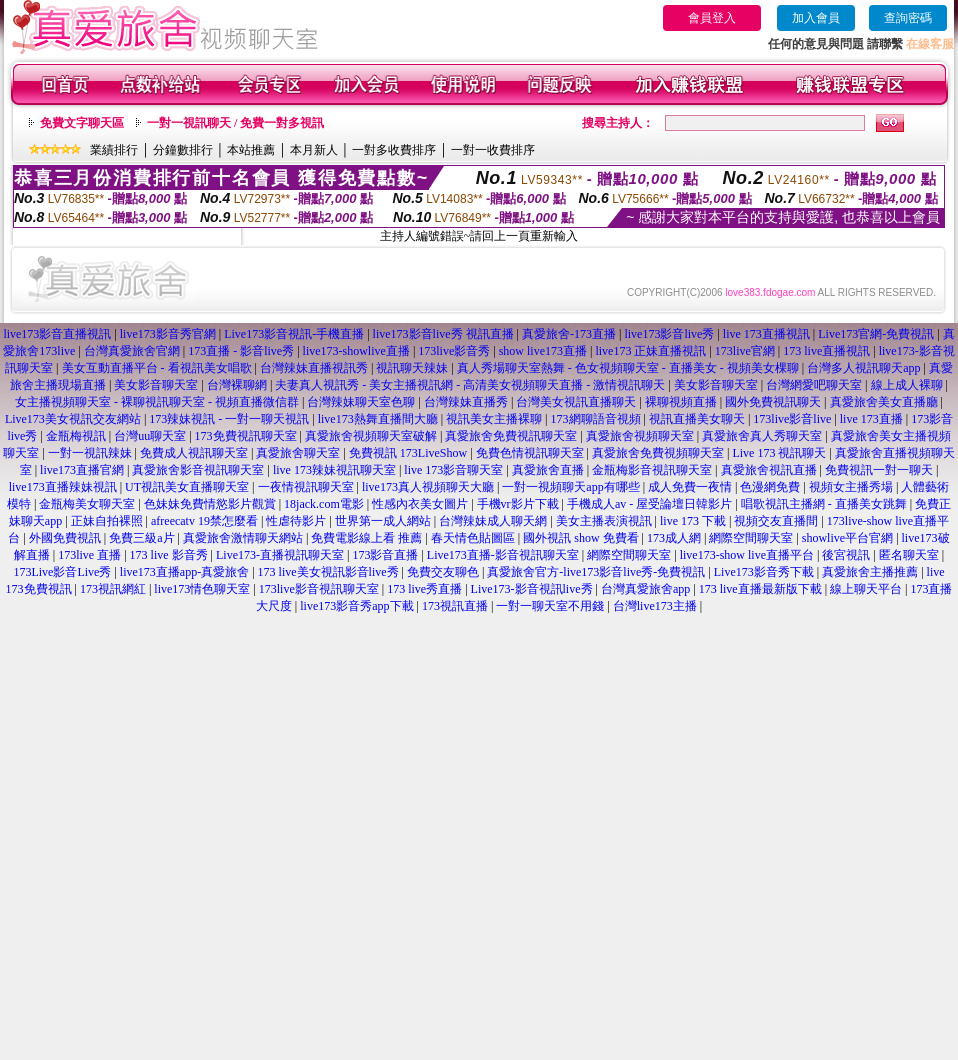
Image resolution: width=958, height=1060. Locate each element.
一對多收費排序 (394, 150)
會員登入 (712, 18)
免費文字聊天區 (82, 123)
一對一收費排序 (493, 150)
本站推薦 (251, 150)
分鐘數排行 (183, 150)
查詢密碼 (908, 18)
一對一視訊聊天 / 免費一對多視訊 (235, 123)
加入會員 (816, 18)
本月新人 (314, 150)
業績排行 (114, 150)
